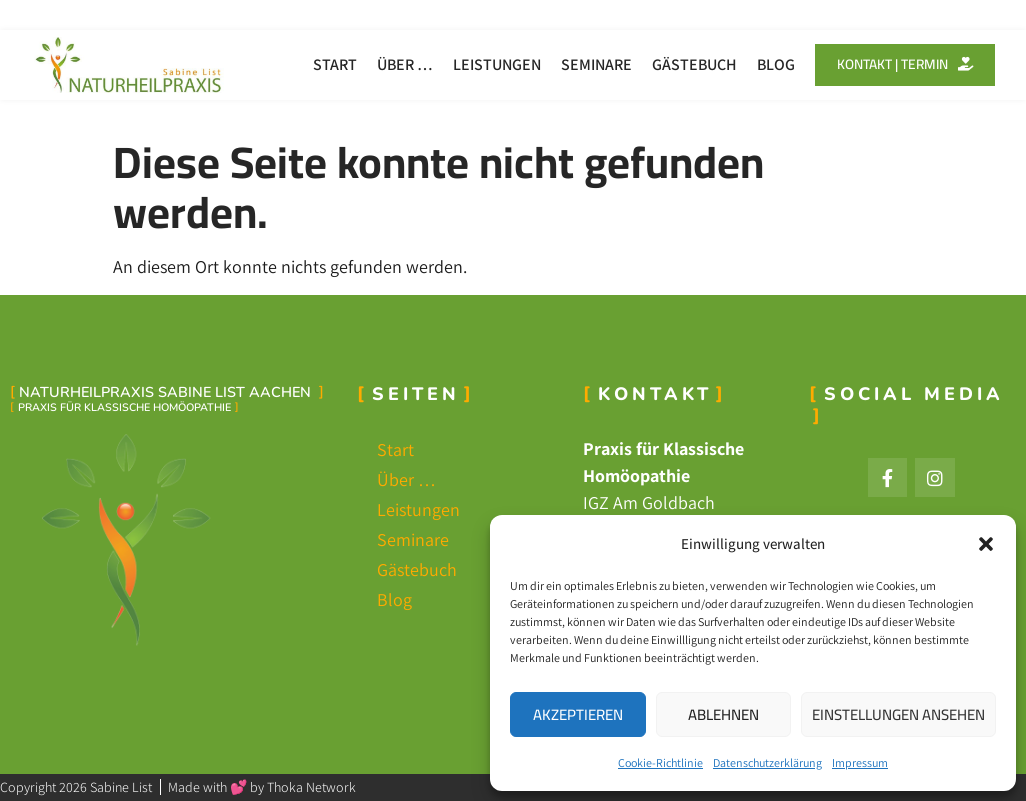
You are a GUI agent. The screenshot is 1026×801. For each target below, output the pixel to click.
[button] (986, 544)
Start (326, 64)
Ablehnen (723, 714)
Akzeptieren (578, 714)
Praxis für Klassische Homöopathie (124, 407)
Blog (767, 64)
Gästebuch (685, 64)
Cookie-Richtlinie (660, 762)
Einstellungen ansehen (898, 714)
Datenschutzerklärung (767, 762)
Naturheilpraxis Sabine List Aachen (167, 392)
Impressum (860, 762)
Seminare (587, 64)
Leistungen (488, 64)
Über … (396, 64)
